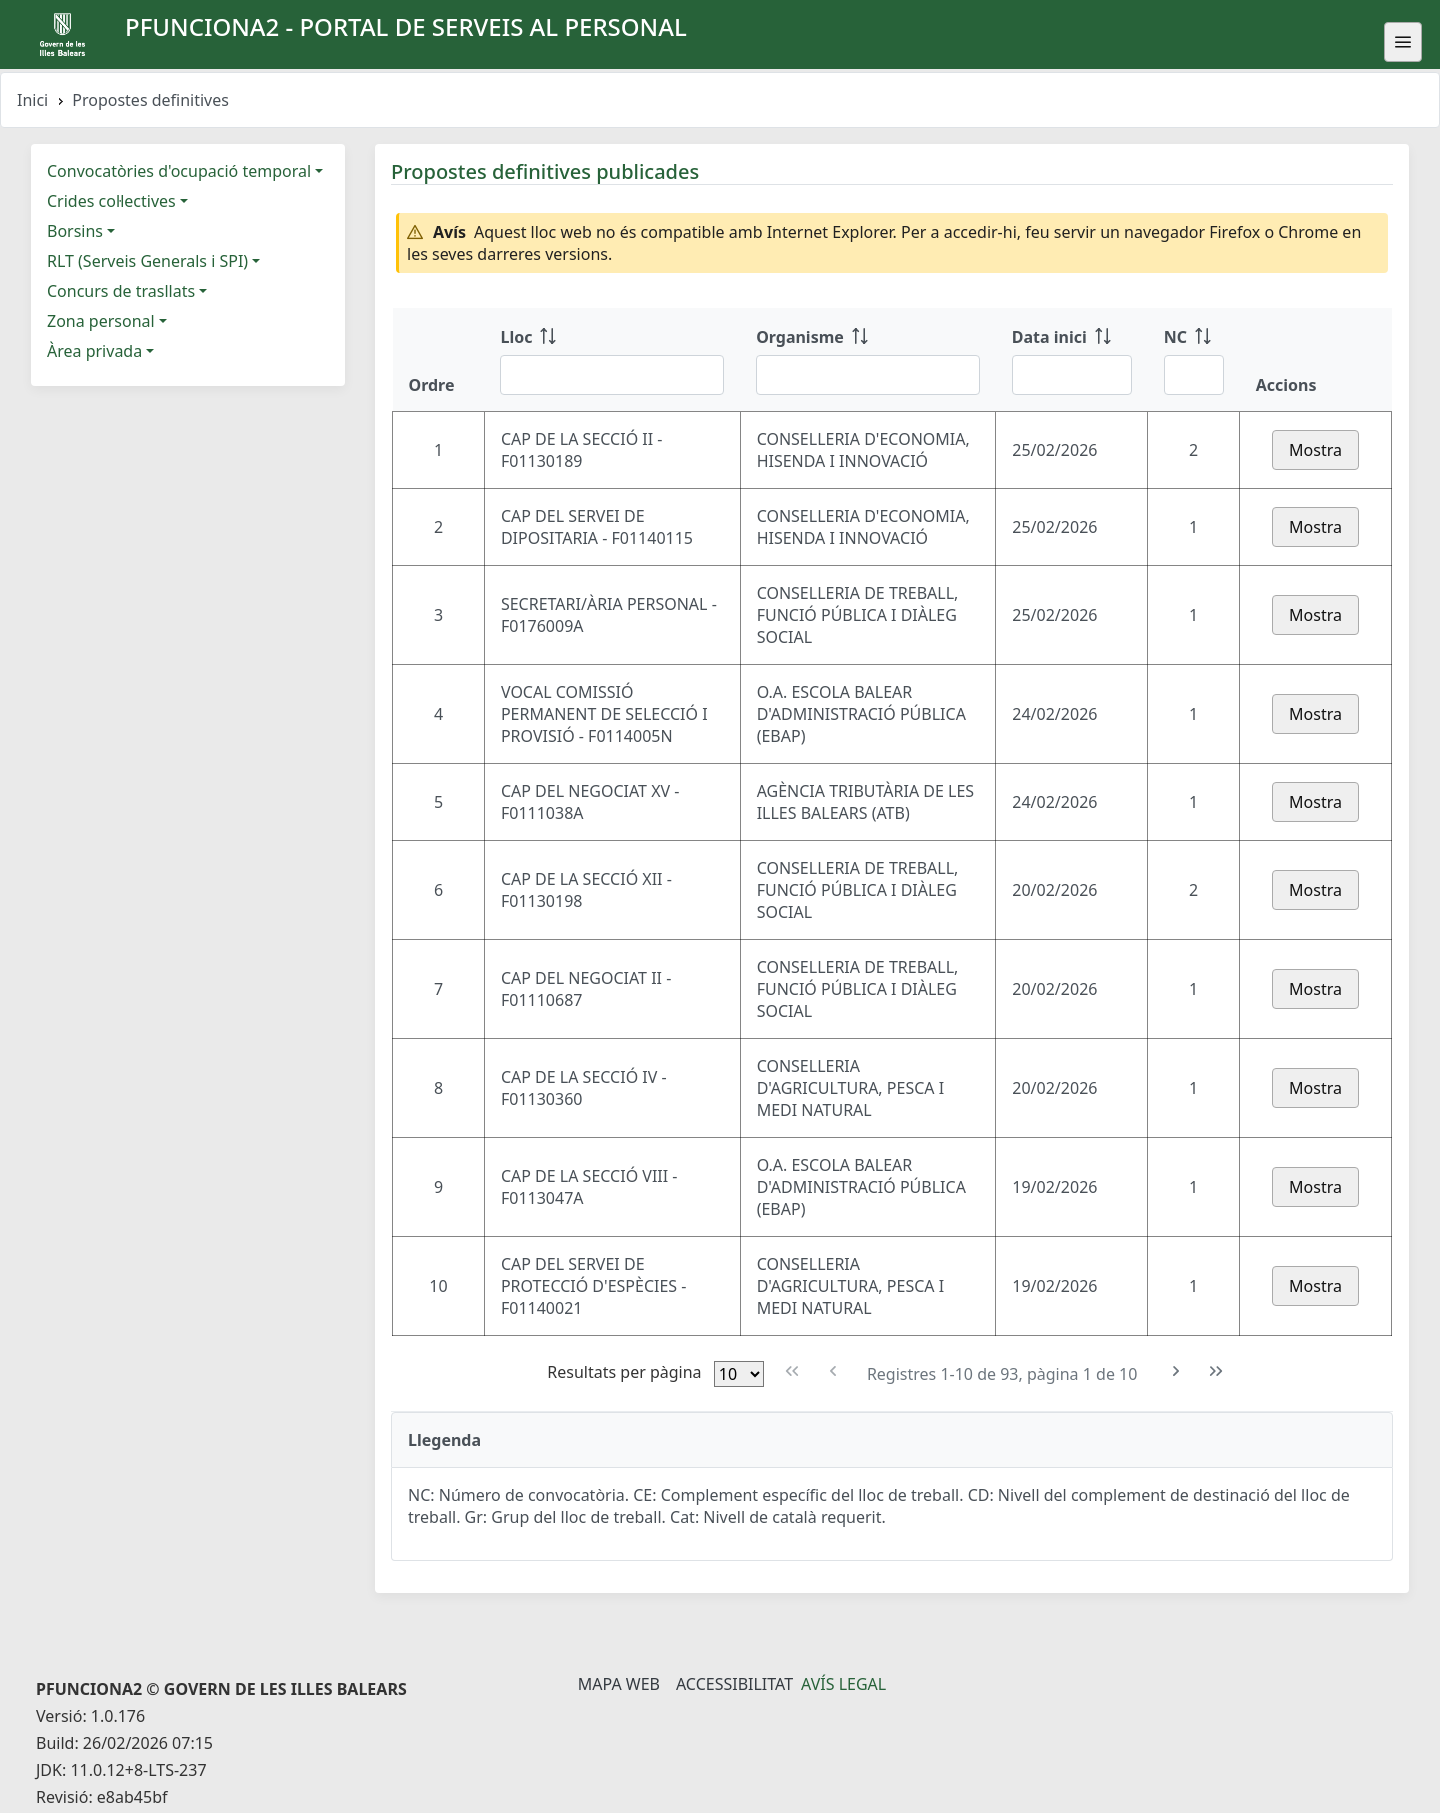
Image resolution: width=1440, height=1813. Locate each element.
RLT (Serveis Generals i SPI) (147, 261)
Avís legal (843, 1684)
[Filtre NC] (1194, 375)
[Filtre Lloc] (612, 375)
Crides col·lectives (111, 201)
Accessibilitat (734, 1684)
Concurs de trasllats (121, 291)
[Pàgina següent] (1176, 1371)
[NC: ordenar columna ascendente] (1194, 360)
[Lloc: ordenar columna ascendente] (612, 360)
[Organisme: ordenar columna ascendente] (868, 360)
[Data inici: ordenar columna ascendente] (1072, 360)
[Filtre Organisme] (868, 375)
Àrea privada (94, 351)
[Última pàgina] (1216, 1371)
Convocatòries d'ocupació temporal (179, 171)
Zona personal (101, 321)
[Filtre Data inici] (1072, 375)
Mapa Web (619, 1684)
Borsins (75, 231)
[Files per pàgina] (739, 1374)
